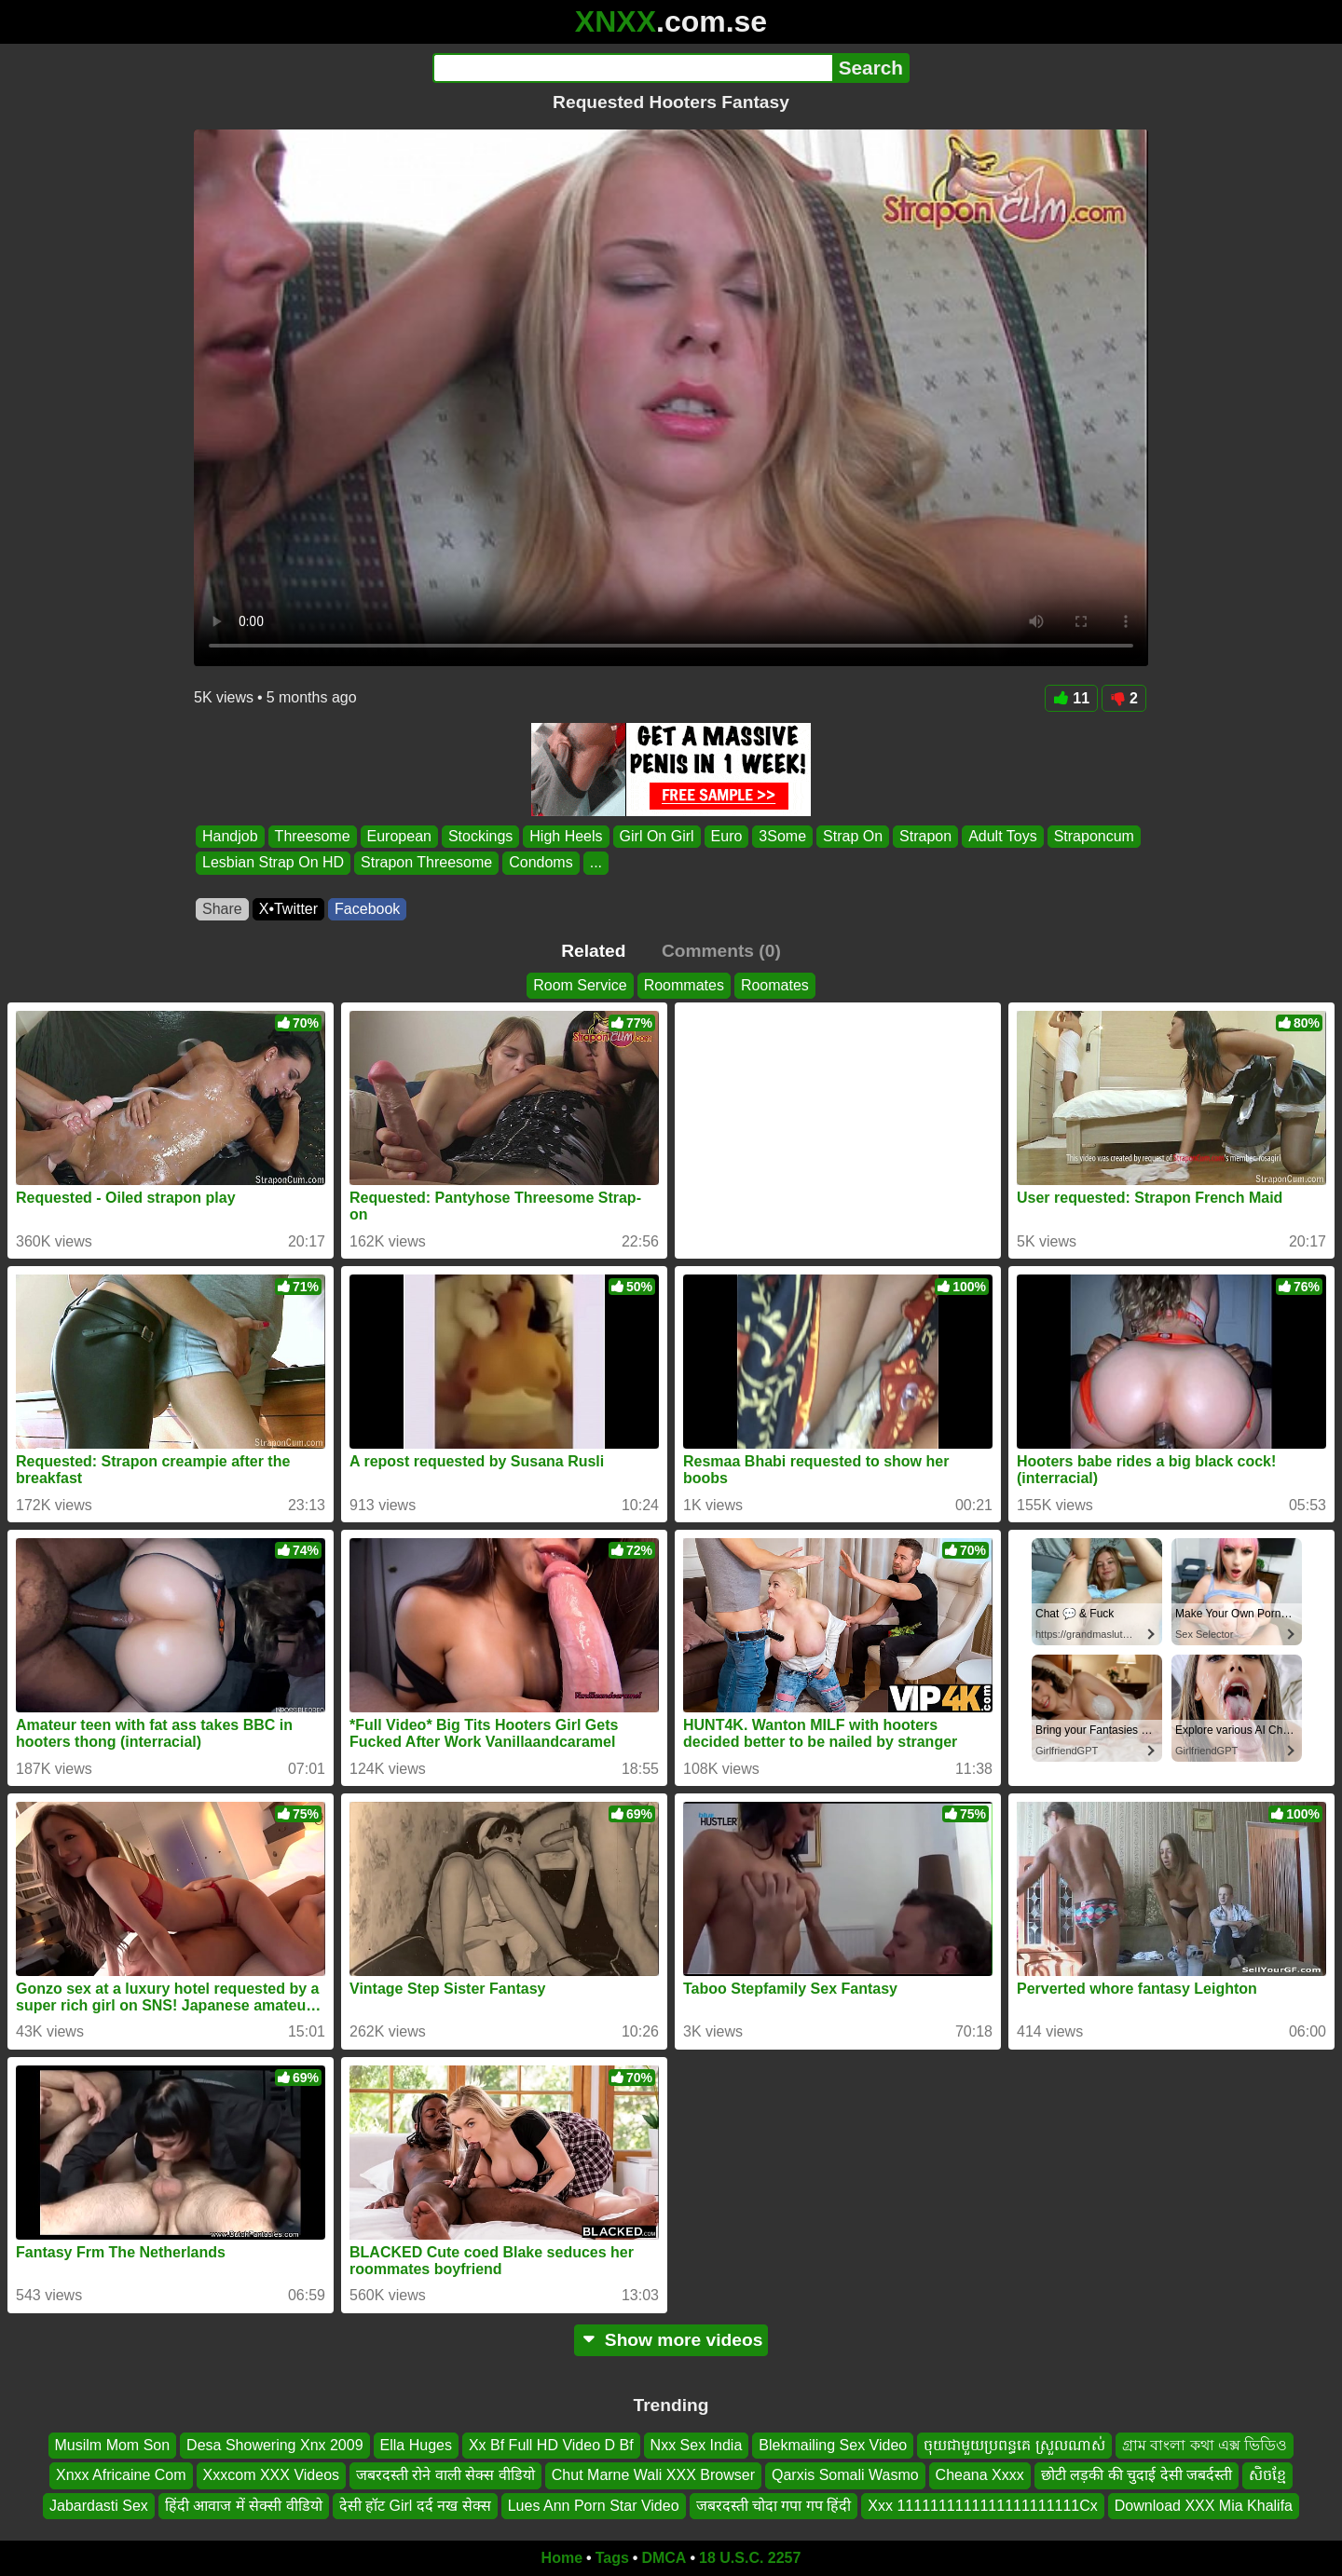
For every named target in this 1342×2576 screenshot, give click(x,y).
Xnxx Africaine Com (121, 2475)
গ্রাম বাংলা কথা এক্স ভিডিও (1205, 2445)
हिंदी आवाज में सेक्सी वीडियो (243, 2506)
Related (593, 951)
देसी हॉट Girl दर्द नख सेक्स (415, 2506)
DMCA (663, 2558)
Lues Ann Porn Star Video (593, 2506)
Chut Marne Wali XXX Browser (653, 2475)
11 (1071, 698)
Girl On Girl (657, 836)
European (399, 836)
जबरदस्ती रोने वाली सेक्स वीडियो (445, 2475)
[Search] (632, 68)
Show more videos (671, 2340)
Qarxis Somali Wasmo (845, 2475)
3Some (782, 836)
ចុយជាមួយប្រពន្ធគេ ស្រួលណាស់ (1014, 2445)
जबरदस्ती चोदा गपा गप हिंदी (774, 2506)
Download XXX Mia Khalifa (1204, 2506)
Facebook (367, 909)
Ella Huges (416, 2445)
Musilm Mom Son (113, 2445)
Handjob (230, 836)
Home (561, 2558)
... (596, 863)
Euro (727, 836)
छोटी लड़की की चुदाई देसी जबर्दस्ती (1136, 2475)
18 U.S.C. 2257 (750, 2558)
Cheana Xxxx (980, 2475)
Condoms (540, 863)
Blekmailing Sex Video (833, 2445)
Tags (612, 2558)
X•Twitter (288, 909)
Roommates (684, 985)
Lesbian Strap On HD (273, 863)
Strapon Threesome (426, 863)
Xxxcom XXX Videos (271, 2475)
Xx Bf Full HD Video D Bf (551, 2445)
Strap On (853, 836)
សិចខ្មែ (1267, 2475)
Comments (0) (721, 951)
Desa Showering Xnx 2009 (274, 2445)
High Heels (565, 836)
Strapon (925, 836)
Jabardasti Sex (98, 2506)
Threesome (312, 836)
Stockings (480, 836)
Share (222, 909)
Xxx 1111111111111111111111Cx (982, 2506)
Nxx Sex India (696, 2445)
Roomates (775, 985)
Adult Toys (1002, 836)
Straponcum (1094, 836)
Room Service (579, 985)
